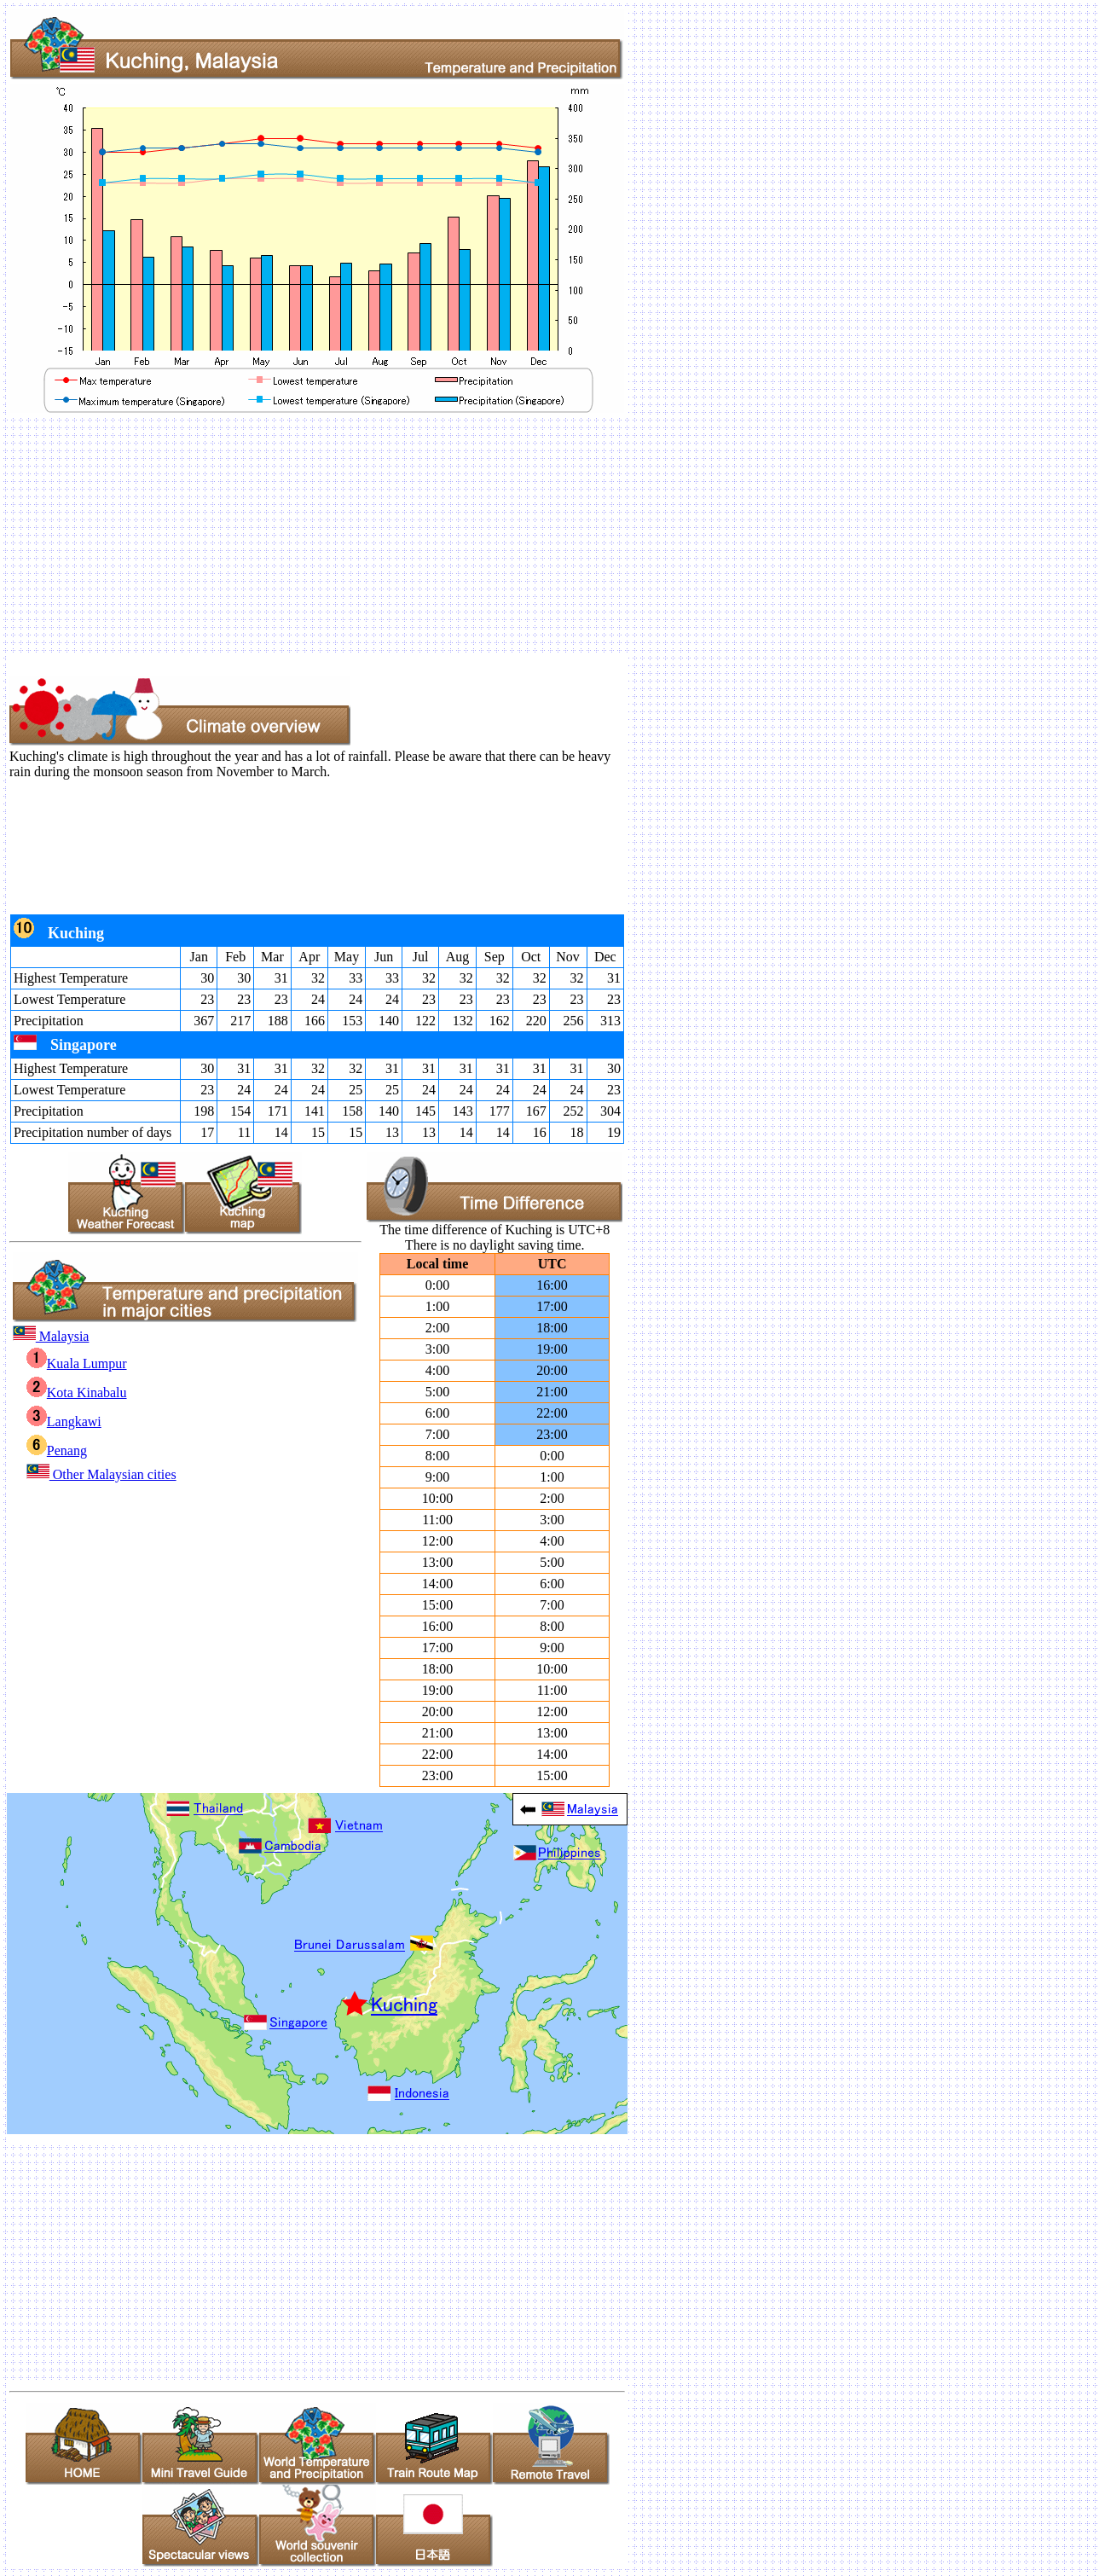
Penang (56, 1450)
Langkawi (63, 1421)
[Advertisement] (518, 534)
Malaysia (51, 1336)
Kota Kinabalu (76, 1392)
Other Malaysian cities (101, 1474)
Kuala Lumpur (76, 1363)
